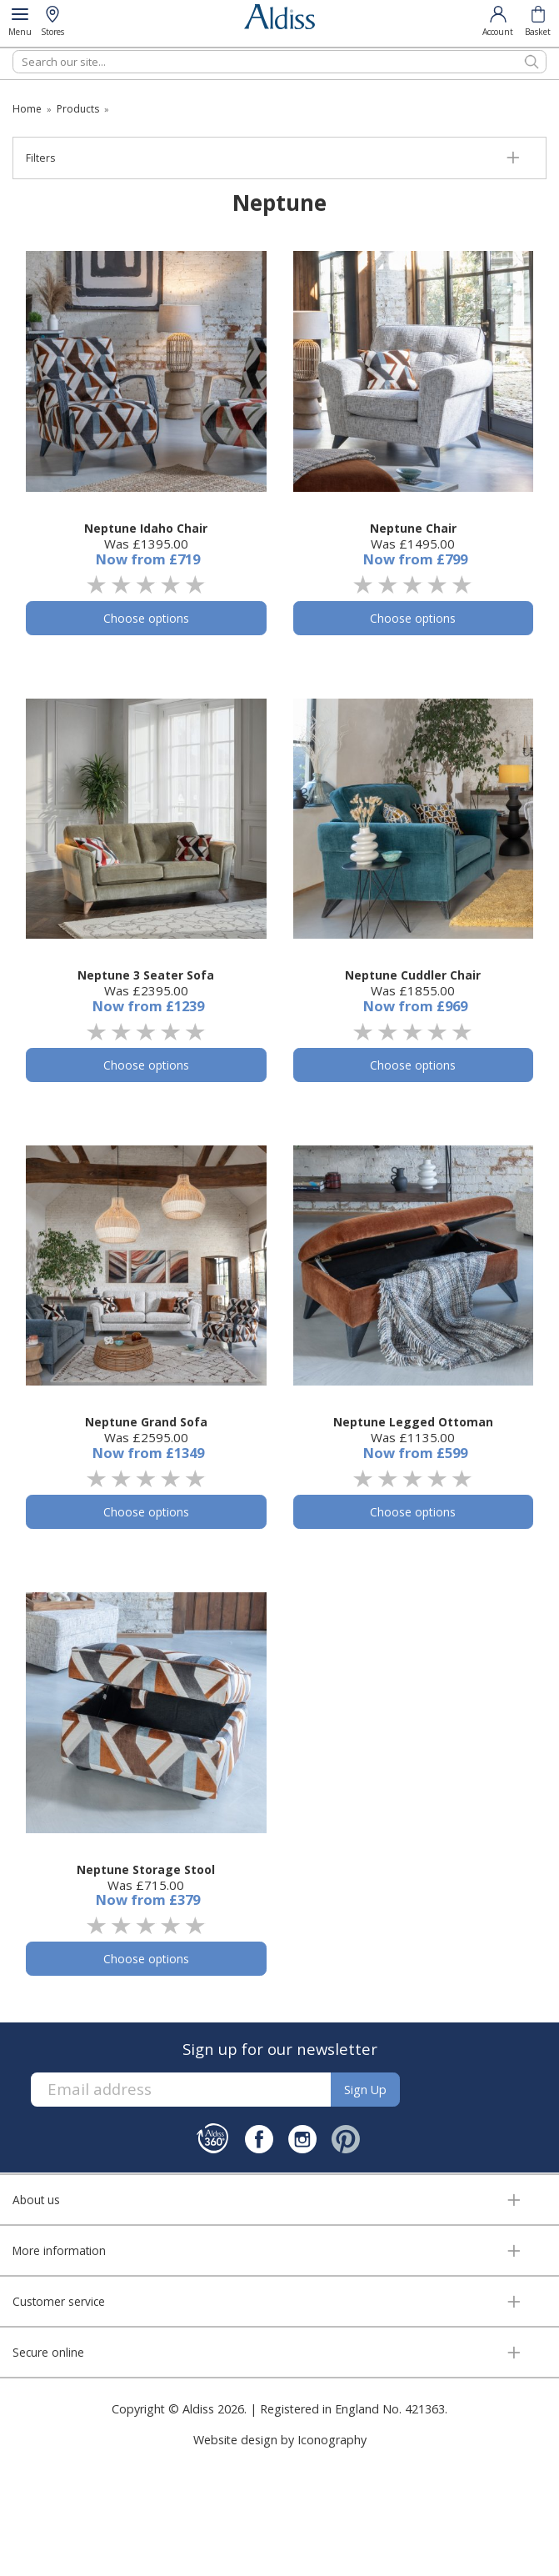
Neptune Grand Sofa (146, 1422)
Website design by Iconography (280, 2440)
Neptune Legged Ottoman (413, 1422)
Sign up (365, 2089)
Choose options (146, 618)
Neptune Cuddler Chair (413, 975)
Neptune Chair (413, 528)
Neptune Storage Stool (146, 1869)
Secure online (48, 2352)
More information (59, 2250)
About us (36, 2200)
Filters (40, 158)
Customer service (58, 2301)
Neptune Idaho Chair (145, 528)
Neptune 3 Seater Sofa (145, 975)
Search (12, 49)
